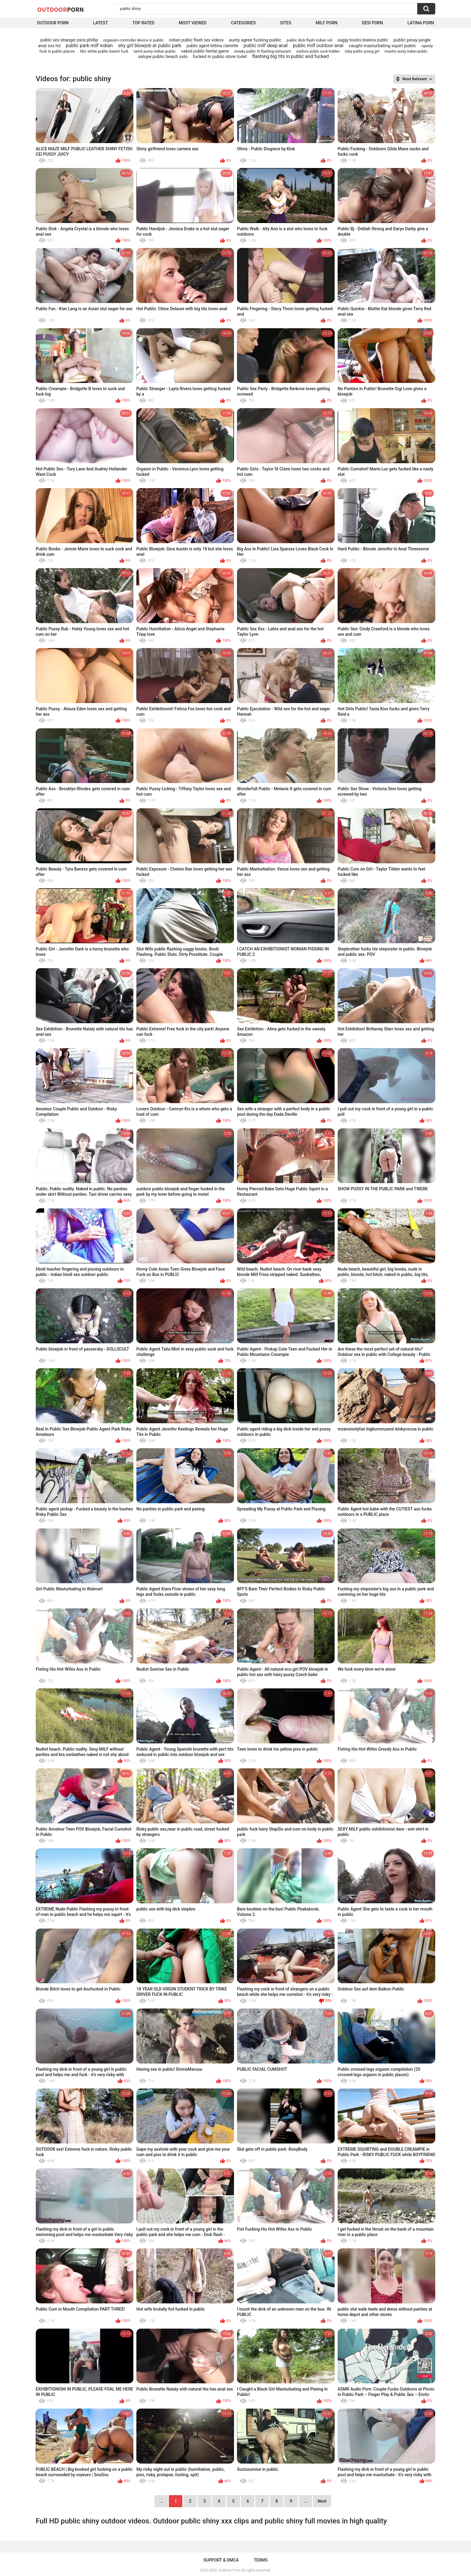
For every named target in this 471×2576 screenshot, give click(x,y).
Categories (243, 22)
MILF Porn (326, 22)
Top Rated (143, 22)
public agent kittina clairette (212, 45)
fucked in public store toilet (220, 56)
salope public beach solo (163, 56)
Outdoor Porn (52, 22)
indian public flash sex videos (196, 40)
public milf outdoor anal (318, 45)
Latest (100, 22)
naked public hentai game (205, 51)
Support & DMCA (221, 2560)
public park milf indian (89, 45)
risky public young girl (362, 51)
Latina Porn (420, 22)
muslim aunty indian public (405, 51)
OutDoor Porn (229, 2570)
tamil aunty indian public (155, 51)
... (305, 2501)
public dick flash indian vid (309, 40)
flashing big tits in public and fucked (290, 56)
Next (322, 2501)
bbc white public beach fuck (104, 51)
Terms (261, 2560)
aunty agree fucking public (255, 40)
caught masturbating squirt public (382, 45)
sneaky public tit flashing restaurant (262, 51)
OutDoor (60, 9)
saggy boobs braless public (362, 40)
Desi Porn (372, 22)
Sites (285, 22)
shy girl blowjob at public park (149, 45)
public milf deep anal (265, 45)
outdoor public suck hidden (317, 51)
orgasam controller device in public (133, 40)
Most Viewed (192, 22)
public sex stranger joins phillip (69, 40)
